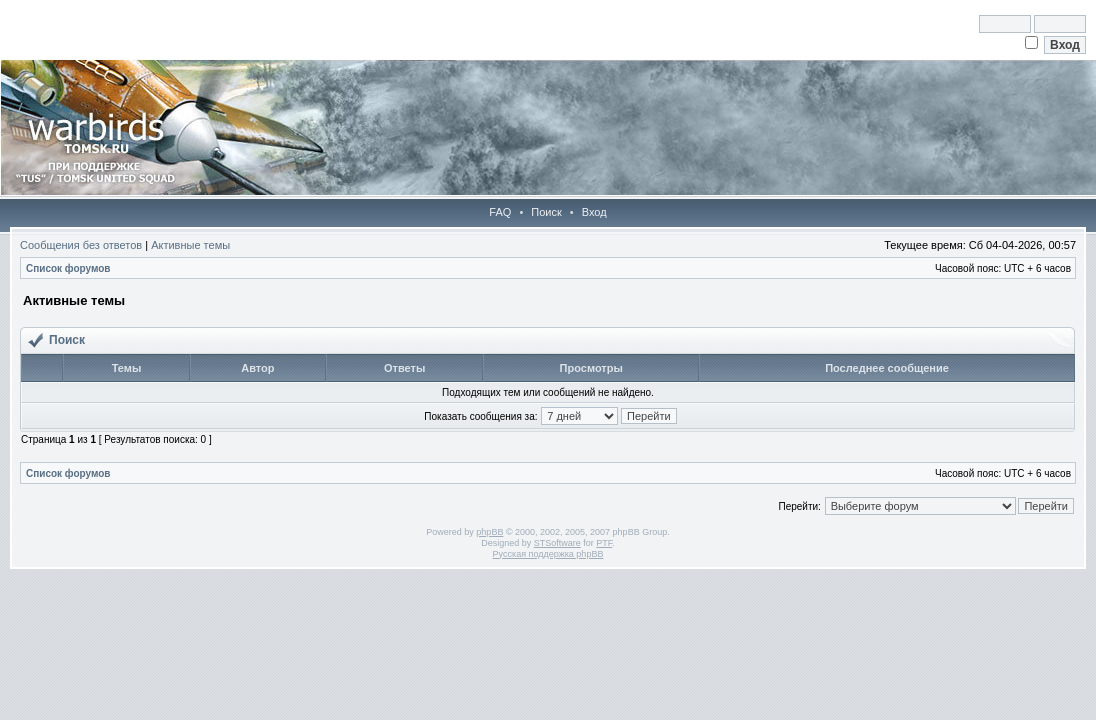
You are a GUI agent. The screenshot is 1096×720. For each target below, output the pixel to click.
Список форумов (68, 268)
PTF (604, 543)
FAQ (500, 212)
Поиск (546, 212)
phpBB (489, 532)
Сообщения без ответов (81, 245)
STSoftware (557, 543)
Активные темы (190, 245)
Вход (594, 212)
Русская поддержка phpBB (548, 554)
